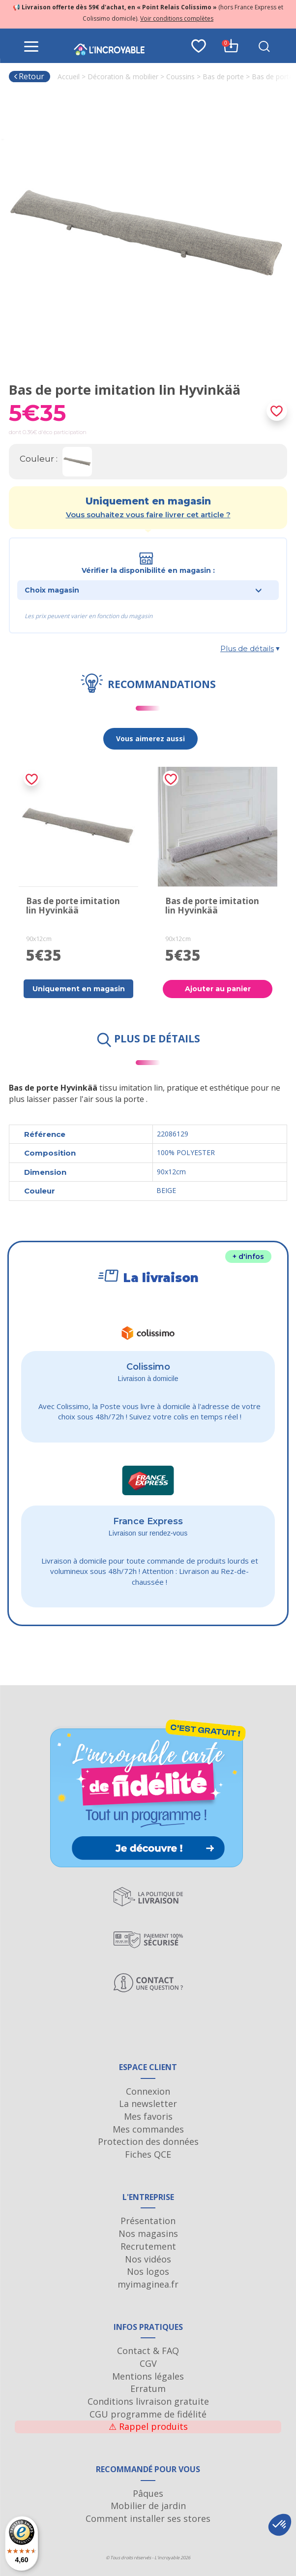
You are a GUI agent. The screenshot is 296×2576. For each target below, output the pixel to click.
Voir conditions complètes (176, 18)
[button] (280, 2525)
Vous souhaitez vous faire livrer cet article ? (148, 514)
